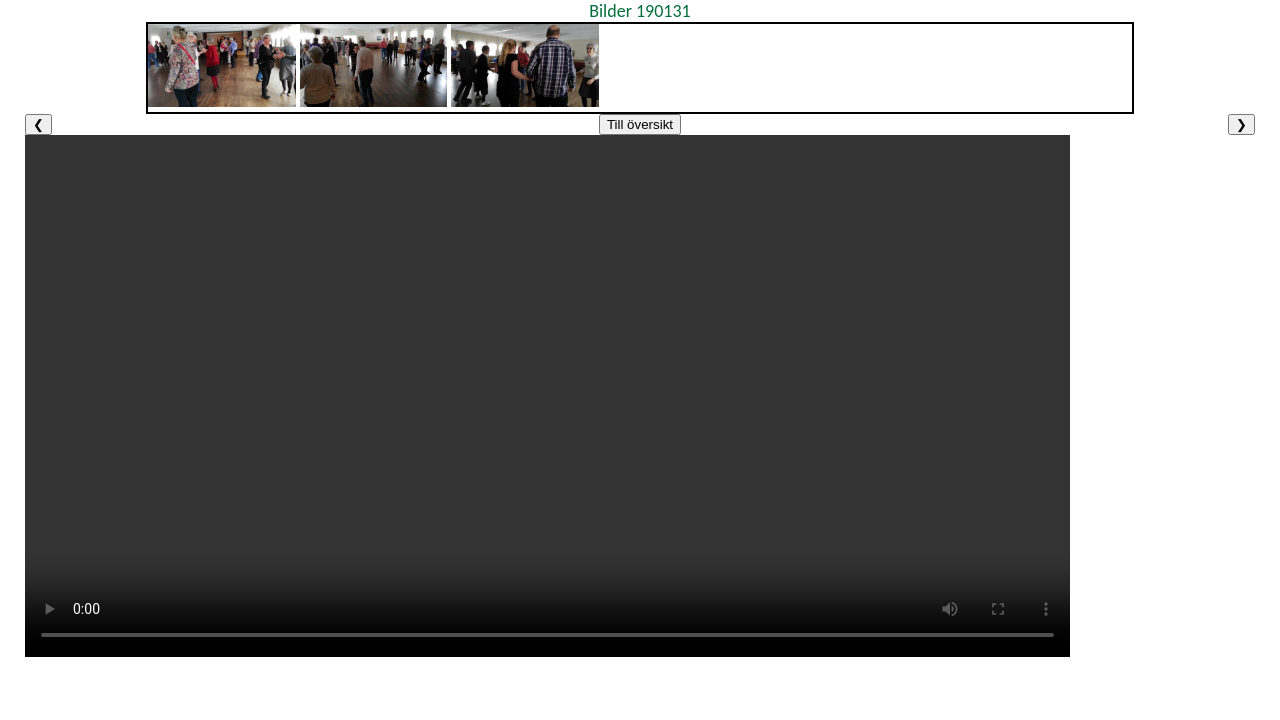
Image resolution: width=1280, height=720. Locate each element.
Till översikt (640, 124)
